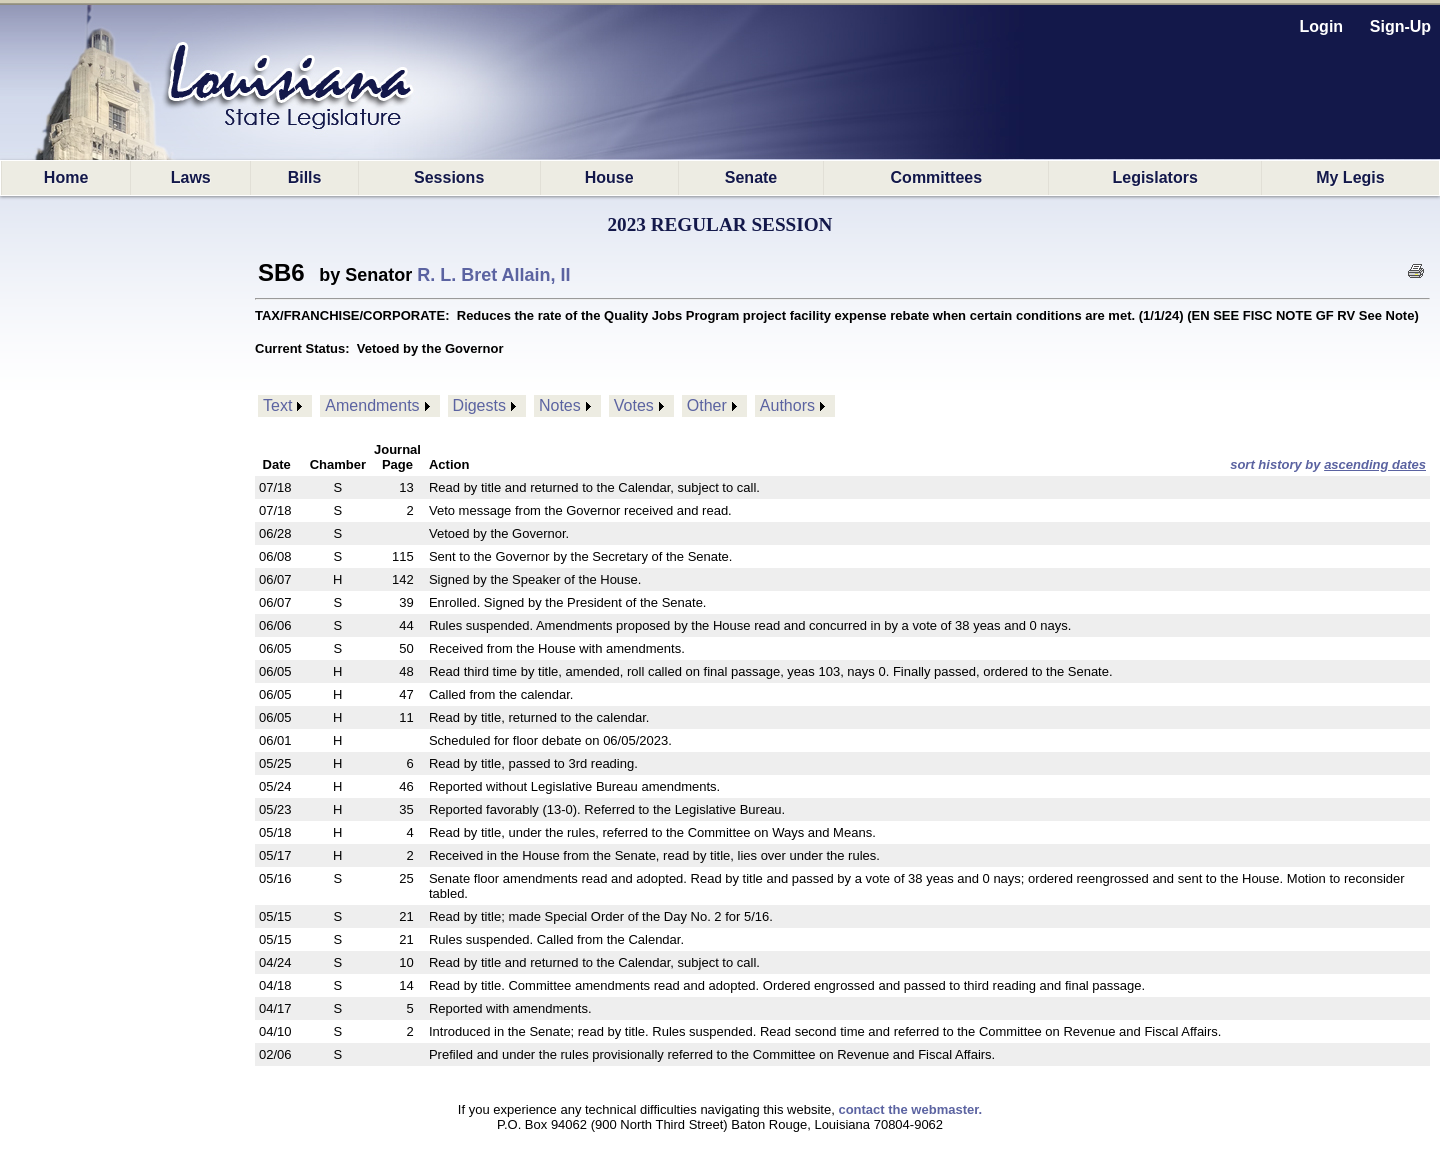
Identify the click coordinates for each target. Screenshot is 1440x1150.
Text (277, 405)
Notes (560, 405)
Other (707, 405)
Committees (937, 177)
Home (66, 177)
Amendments (372, 405)
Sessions (449, 177)
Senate (751, 177)
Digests (479, 405)
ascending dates (1375, 464)
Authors (787, 405)
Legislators (1154, 177)
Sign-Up (1400, 26)
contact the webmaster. (910, 1109)
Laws (191, 177)
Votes (634, 405)
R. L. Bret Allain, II (493, 275)
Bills (305, 177)
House (609, 177)
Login (1322, 26)
